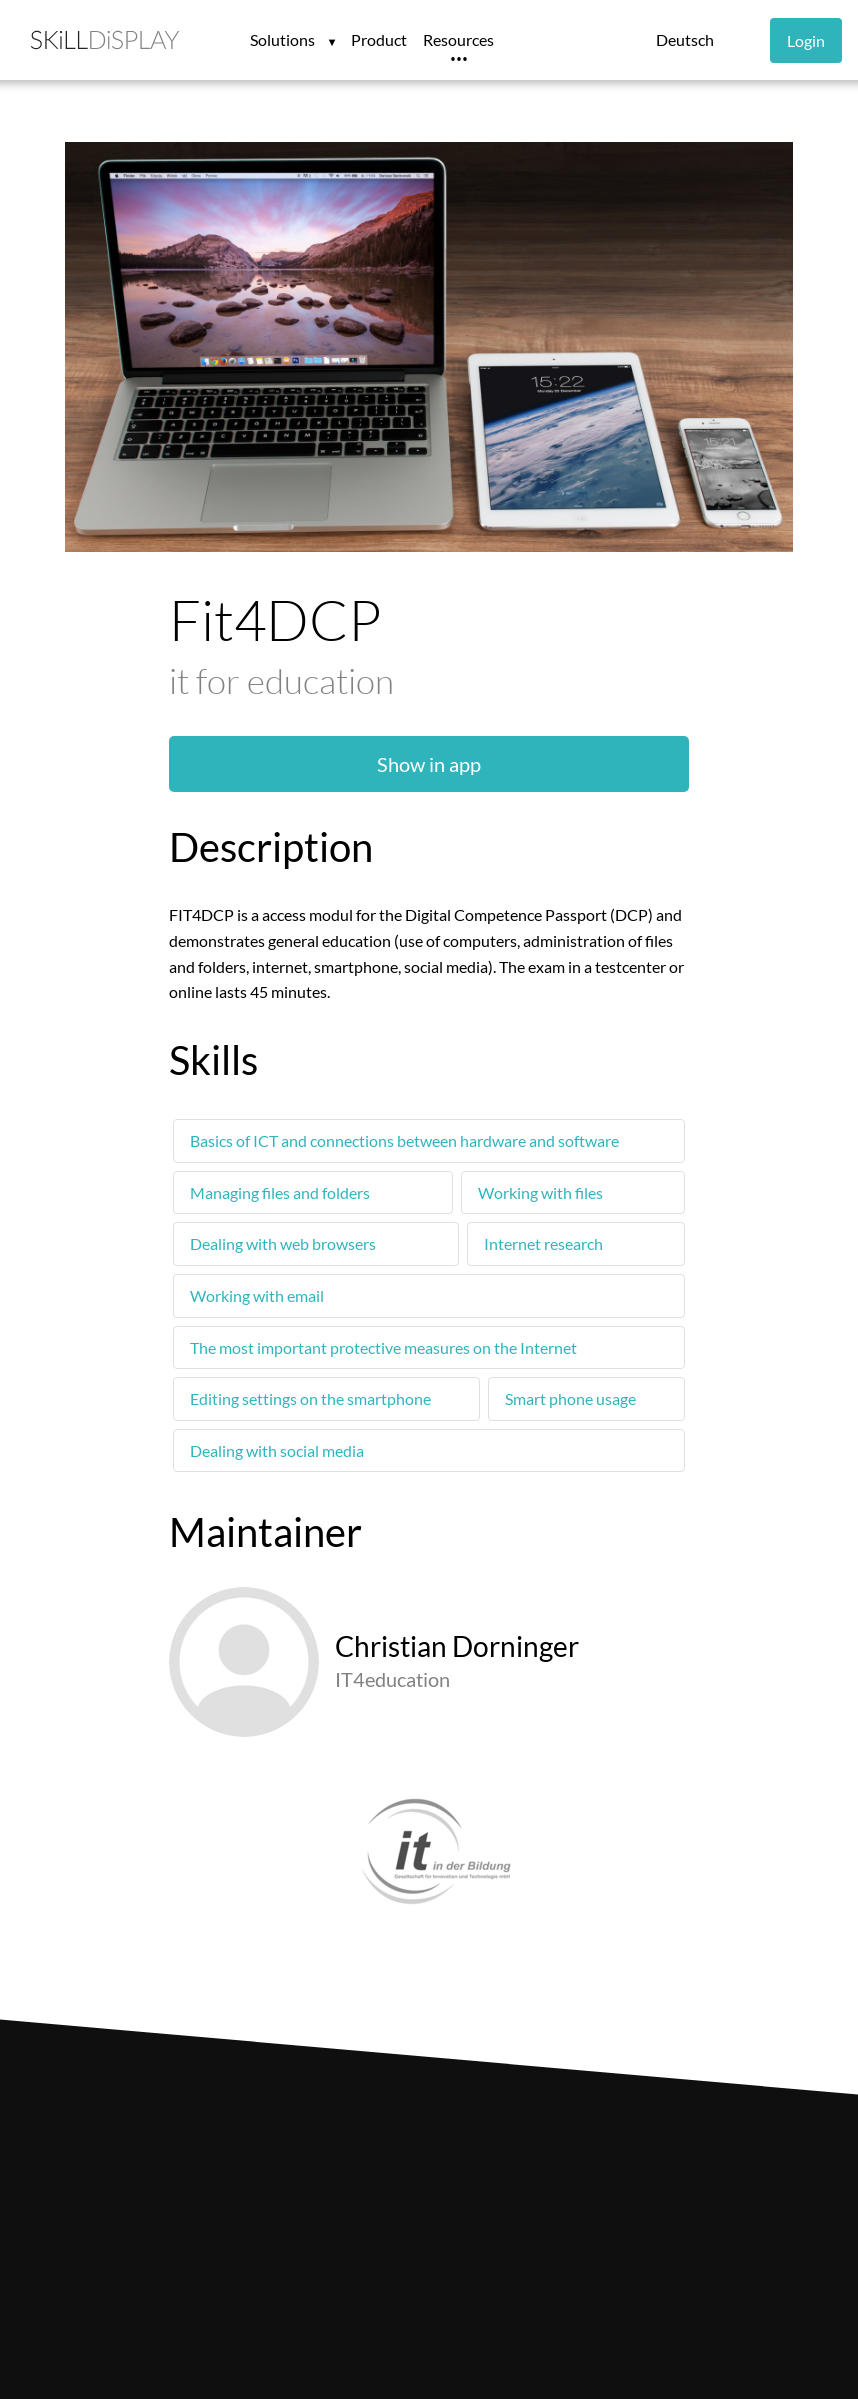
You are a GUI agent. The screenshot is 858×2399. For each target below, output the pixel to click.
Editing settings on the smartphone (310, 1398)
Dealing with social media (277, 1450)
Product (379, 39)
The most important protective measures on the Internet (383, 1347)
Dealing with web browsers (283, 1243)
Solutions (284, 39)
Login (806, 40)
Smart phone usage (570, 1398)
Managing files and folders (280, 1192)
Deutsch (685, 39)
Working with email (257, 1295)
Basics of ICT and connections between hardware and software (404, 1140)
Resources (458, 39)
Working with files (540, 1192)
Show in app (429, 764)
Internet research (543, 1243)
